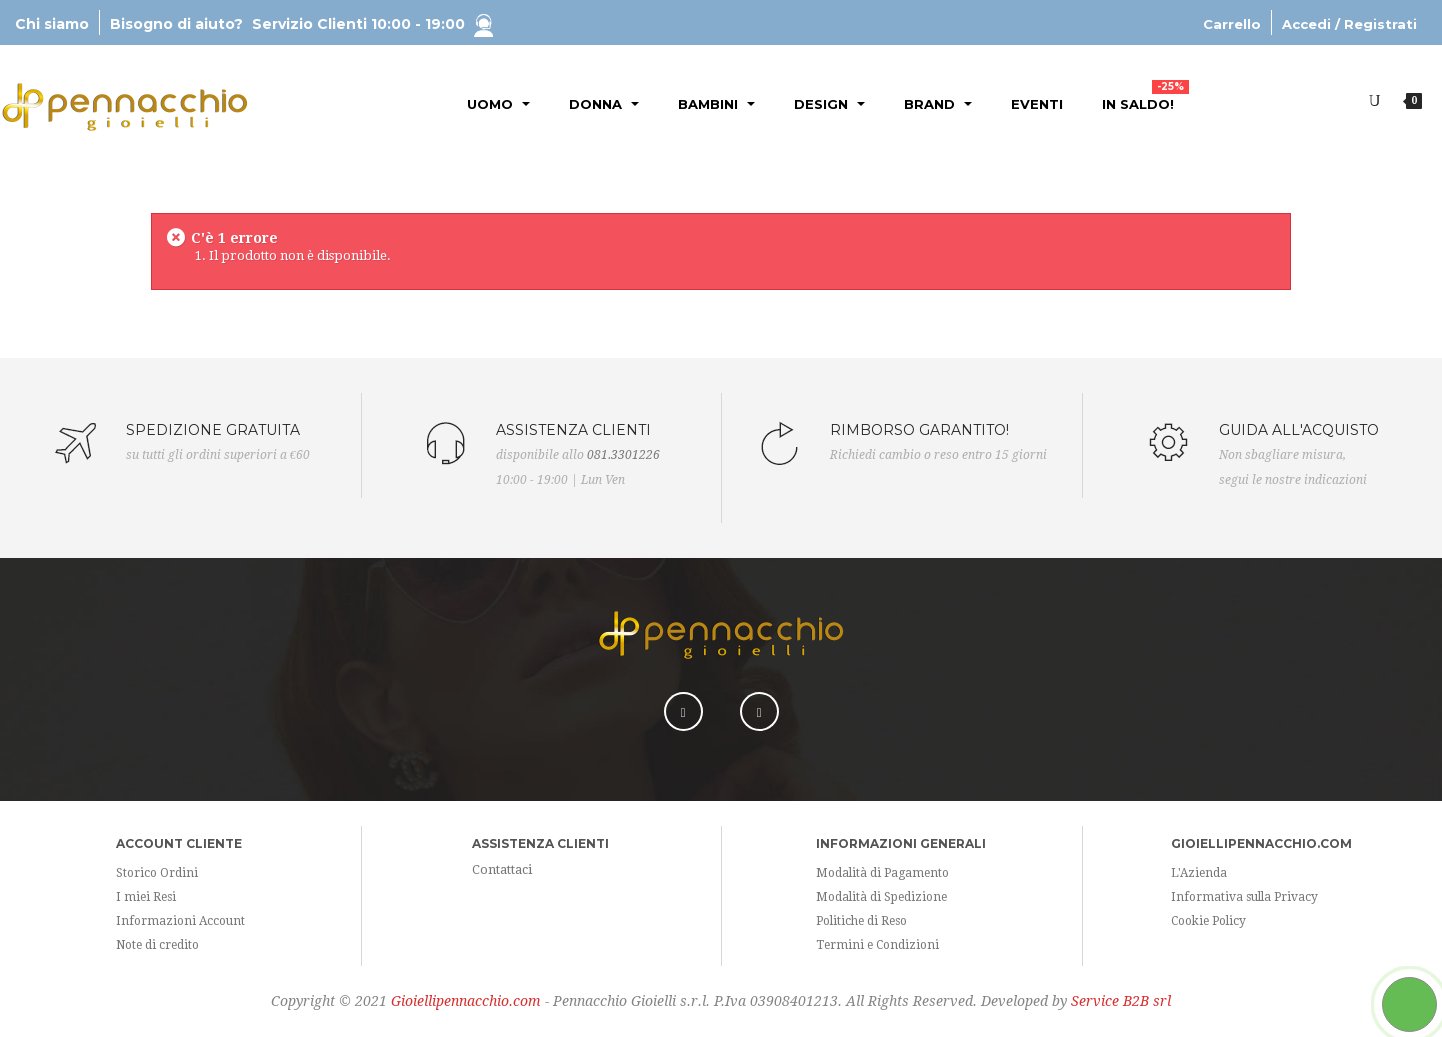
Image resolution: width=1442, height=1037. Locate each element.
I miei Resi (146, 897)
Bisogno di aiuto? (301, 24)
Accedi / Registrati (1349, 24)
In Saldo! (1145, 96)
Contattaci (502, 869)
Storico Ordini (157, 873)
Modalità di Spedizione (881, 897)
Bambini (716, 104)
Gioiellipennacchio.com (466, 1001)
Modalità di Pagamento (882, 873)
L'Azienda (1199, 873)
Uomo (498, 104)
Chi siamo (52, 24)
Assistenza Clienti (540, 843)
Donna (604, 104)
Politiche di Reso (861, 921)
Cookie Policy (1208, 921)
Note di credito (157, 945)
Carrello (1232, 24)
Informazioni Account (180, 921)
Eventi (1037, 104)
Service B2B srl (1121, 1001)
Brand (938, 104)
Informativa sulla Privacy (1244, 897)
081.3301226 (623, 455)
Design (829, 104)
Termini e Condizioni (877, 945)
